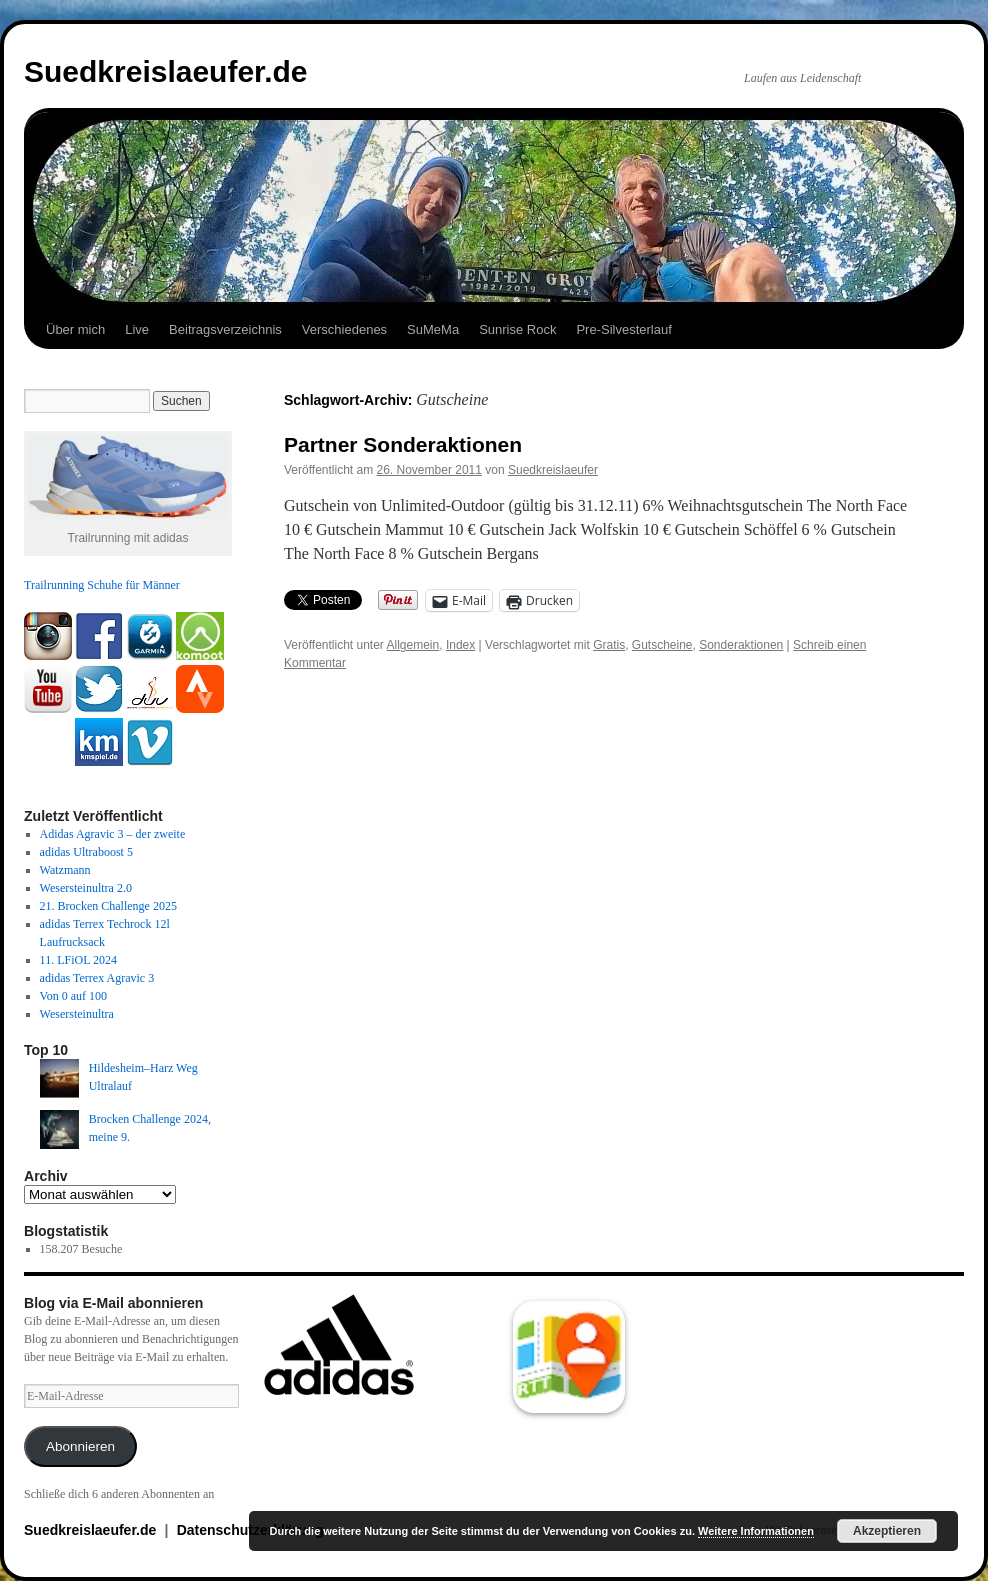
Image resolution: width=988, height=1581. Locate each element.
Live (137, 329)
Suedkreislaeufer (553, 470)
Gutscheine (662, 645)
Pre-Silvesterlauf (623, 329)
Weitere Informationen (756, 1531)
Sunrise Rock (517, 329)
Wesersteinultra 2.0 (86, 888)
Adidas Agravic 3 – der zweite (113, 834)
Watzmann (65, 870)
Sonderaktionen (741, 645)
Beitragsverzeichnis (225, 329)
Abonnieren (80, 1446)
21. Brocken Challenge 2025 (108, 906)
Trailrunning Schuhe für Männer (102, 585)
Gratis (609, 645)
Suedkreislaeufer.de (165, 71)
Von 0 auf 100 (73, 996)
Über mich (75, 329)
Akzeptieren (887, 1531)
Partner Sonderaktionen (403, 444)
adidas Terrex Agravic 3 (97, 978)
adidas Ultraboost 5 (86, 852)
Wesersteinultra (77, 1014)
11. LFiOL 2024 (78, 960)
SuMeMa (433, 329)
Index (460, 645)
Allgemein (413, 645)
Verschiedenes (344, 329)
